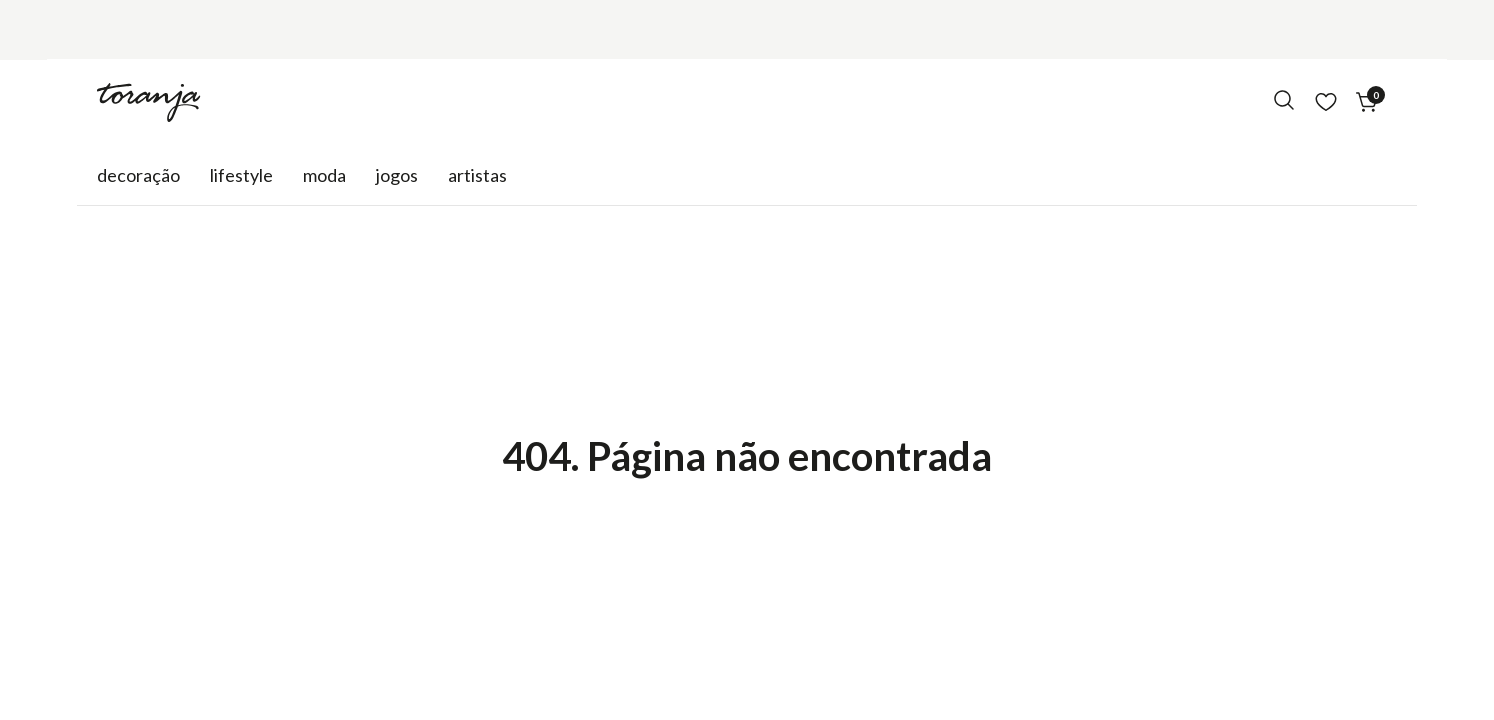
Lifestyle (241, 175)
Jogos (397, 175)
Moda (324, 175)
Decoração (138, 175)
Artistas (477, 175)
